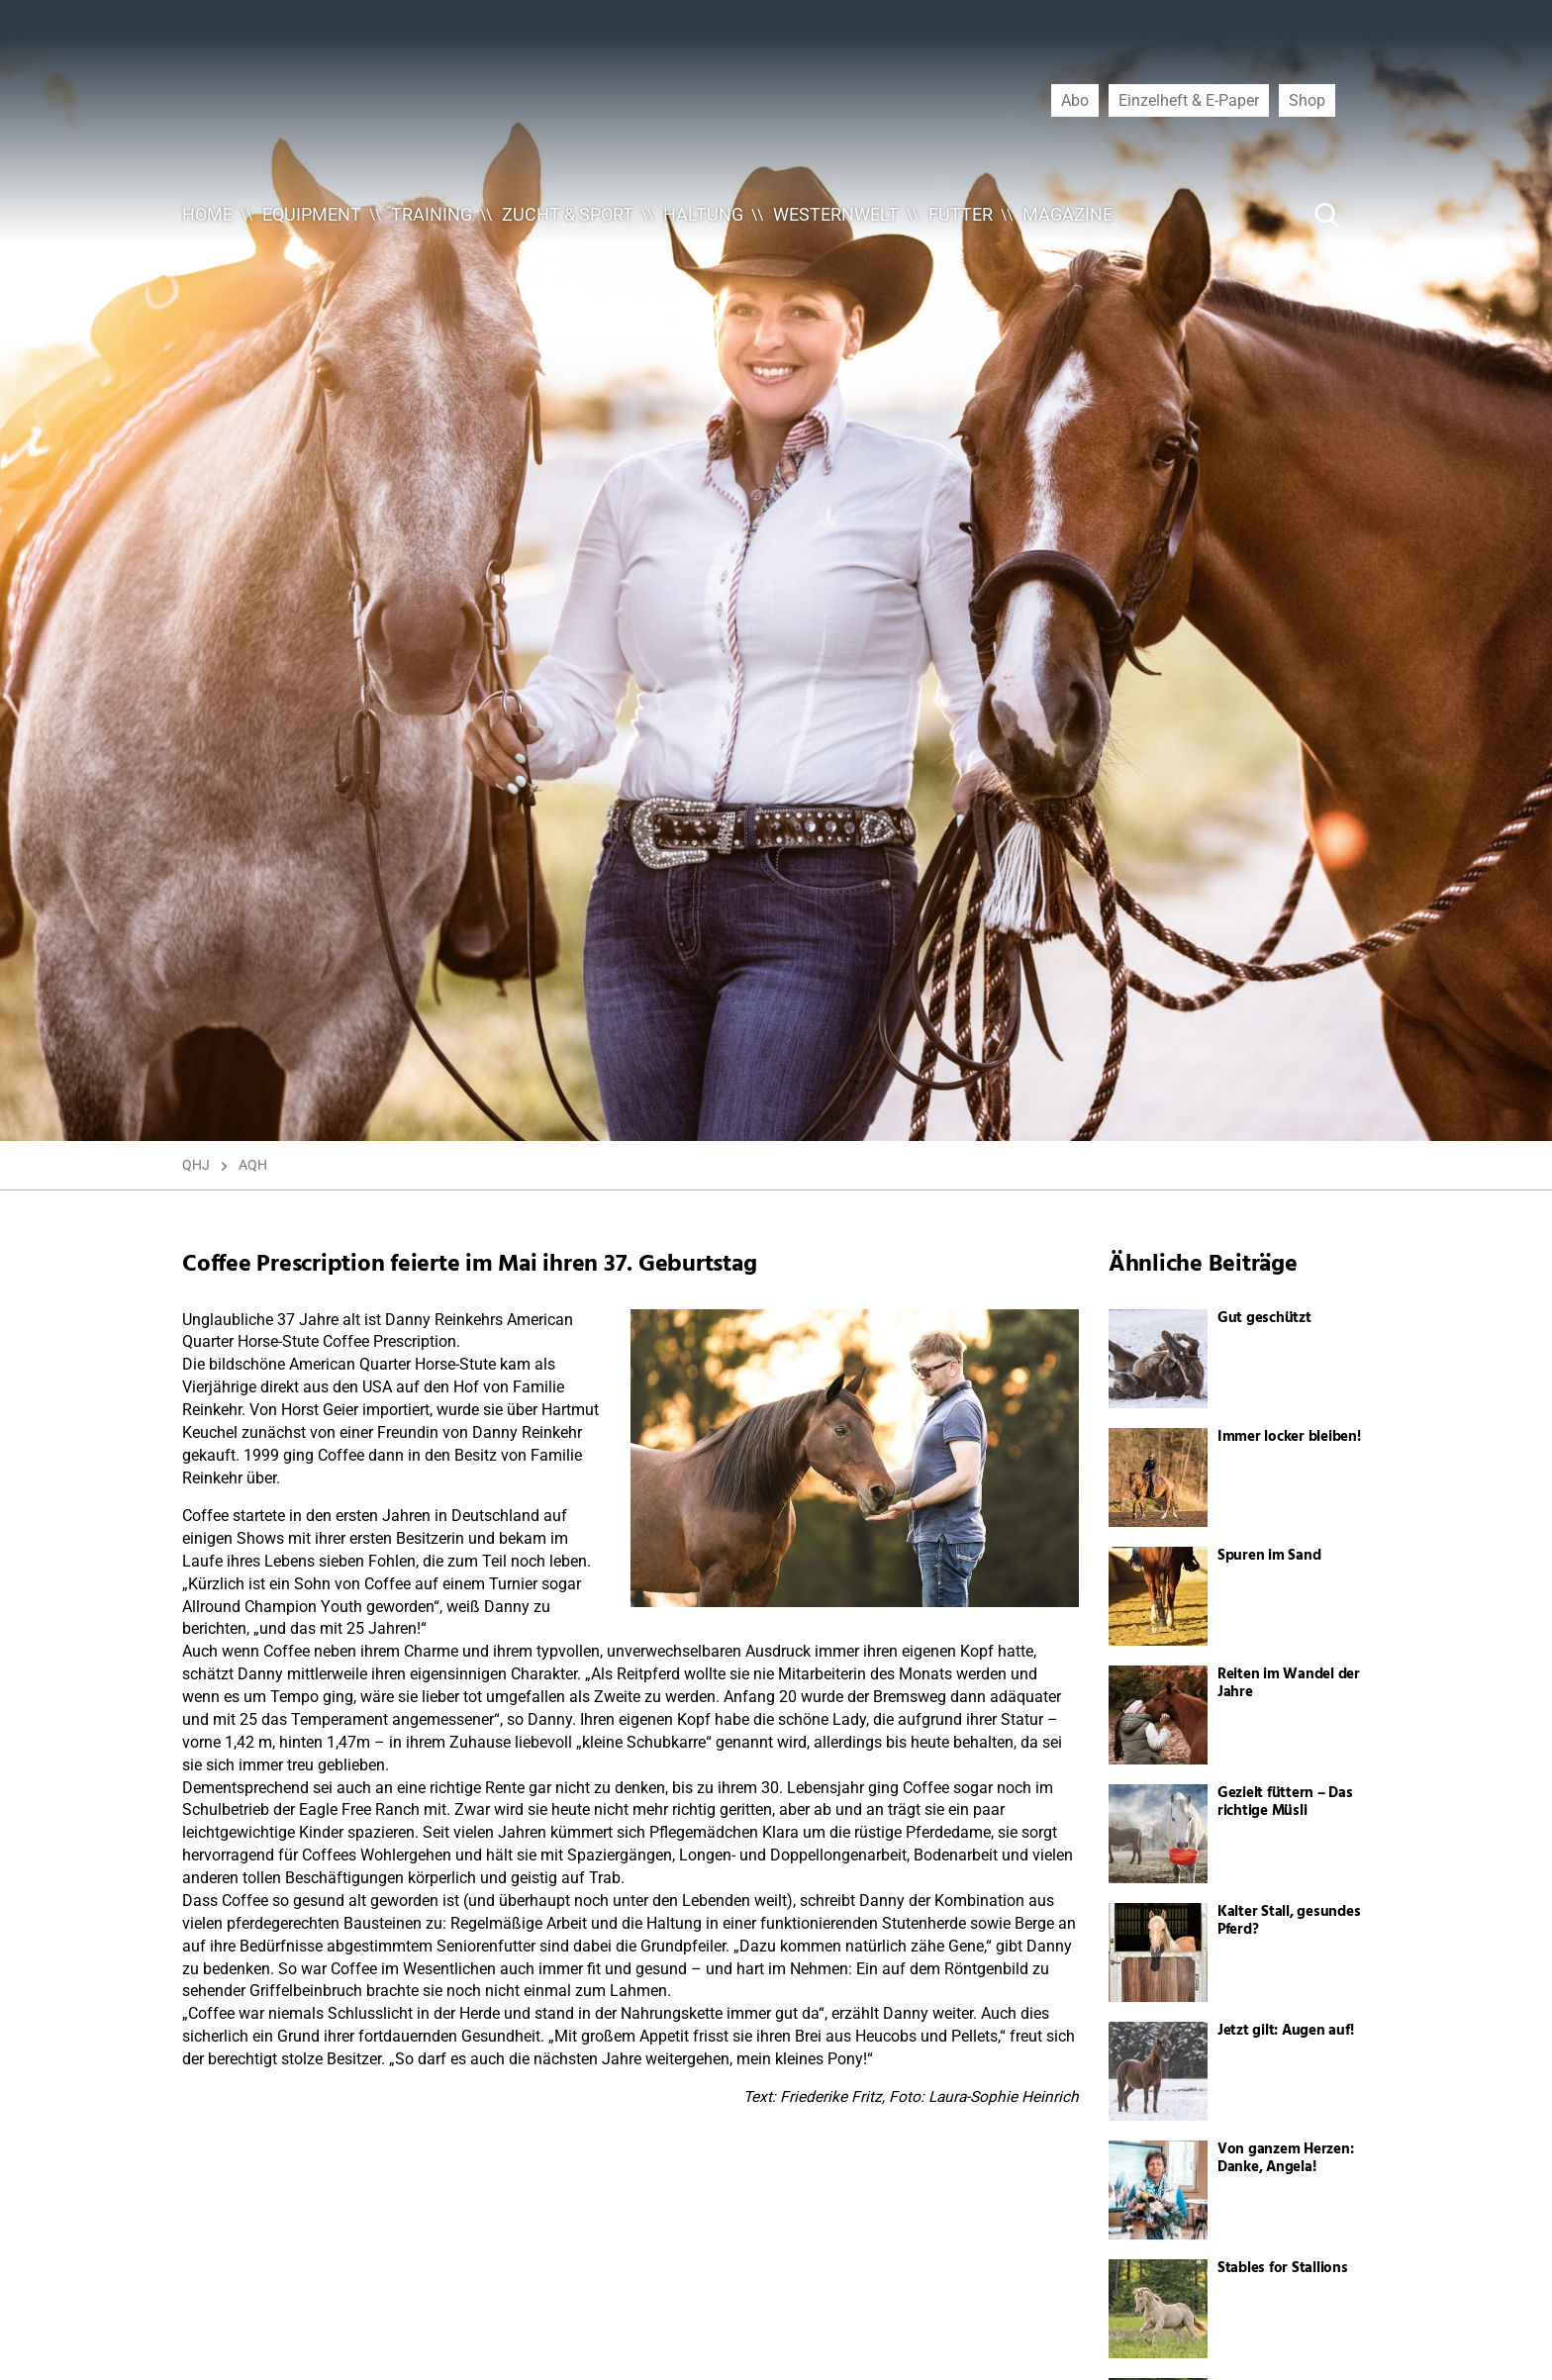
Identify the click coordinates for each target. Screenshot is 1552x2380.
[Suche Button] (1327, 214)
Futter (960, 214)
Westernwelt (836, 214)
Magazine (1067, 214)
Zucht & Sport (567, 214)
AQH (253, 1165)
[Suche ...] (1267, 214)
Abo (1075, 100)
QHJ (196, 1165)
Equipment (311, 214)
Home (207, 214)
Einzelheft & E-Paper (1188, 100)
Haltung (703, 214)
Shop (1307, 100)
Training (431, 214)
